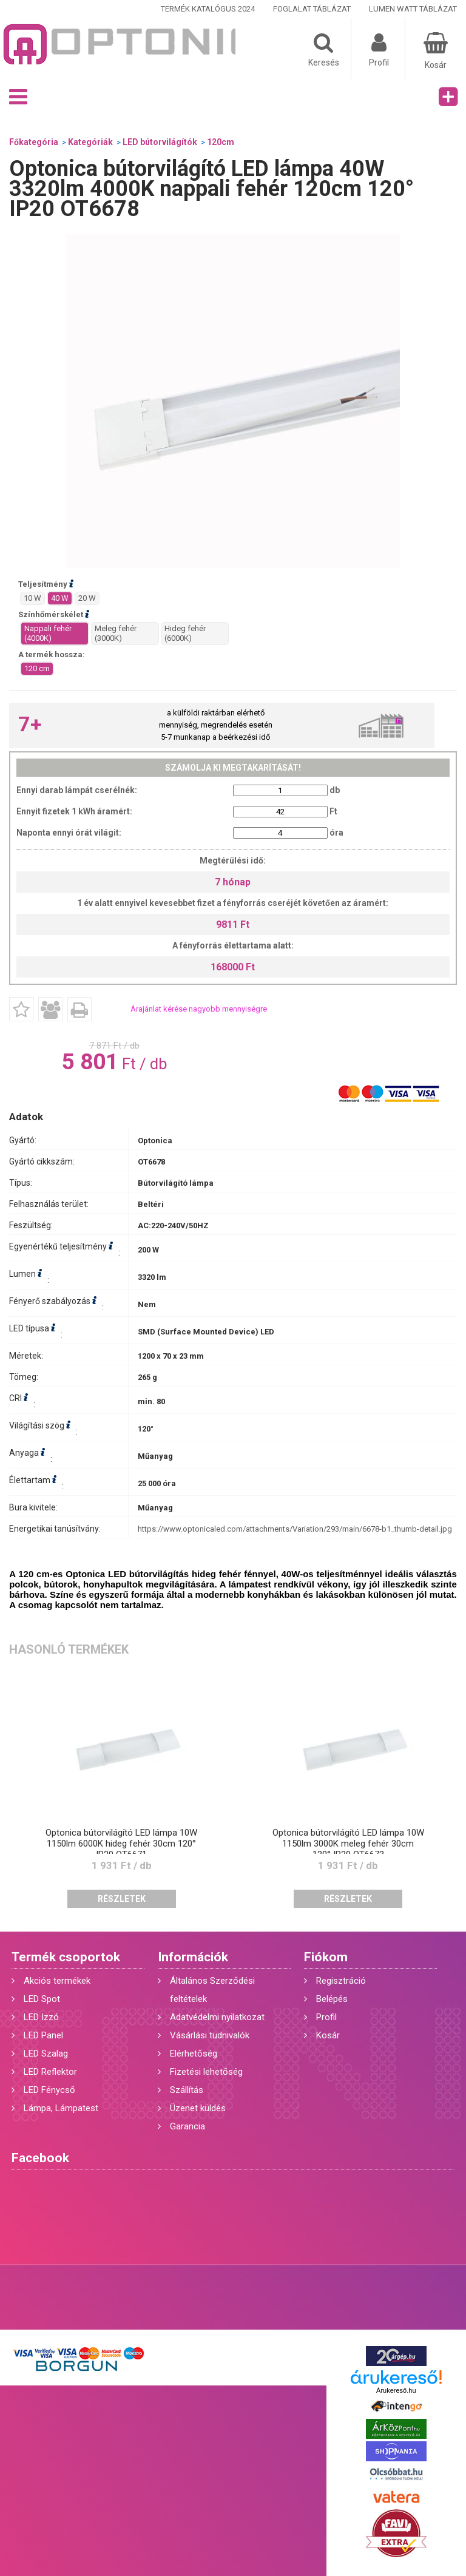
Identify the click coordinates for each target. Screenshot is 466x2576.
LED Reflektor (50, 2071)
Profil (326, 2017)
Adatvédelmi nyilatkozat (217, 2017)
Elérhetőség (193, 2053)
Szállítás (186, 2089)
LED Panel (43, 2035)
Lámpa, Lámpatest (61, 2108)
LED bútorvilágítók (160, 142)
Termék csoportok (66, 1957)
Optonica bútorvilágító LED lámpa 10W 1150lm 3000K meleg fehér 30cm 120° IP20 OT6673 (348, 1843)
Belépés (332, 1998)
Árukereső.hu (396, 2390)
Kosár (328, 2035)
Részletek (122, 1899)
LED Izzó (41, 2017)
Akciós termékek (57, 1980)
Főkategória (33, 142)
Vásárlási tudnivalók (209, 2035)
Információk (193, 1957)
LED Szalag (46, 2053)
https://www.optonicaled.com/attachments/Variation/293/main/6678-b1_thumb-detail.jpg (295, 1528)
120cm (220, 142)
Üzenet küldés (198, 2108)
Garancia (187, 2126)
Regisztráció (341, 1980)
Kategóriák (90, 142)
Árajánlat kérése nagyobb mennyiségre (198, 1008)
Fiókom (326, 1957)
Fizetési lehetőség (206, 2071)
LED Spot (42, 1998)
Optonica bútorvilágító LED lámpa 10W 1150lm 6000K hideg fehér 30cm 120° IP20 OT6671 (121, 1843)
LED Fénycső (49, 2089)
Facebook (40, 2158)
